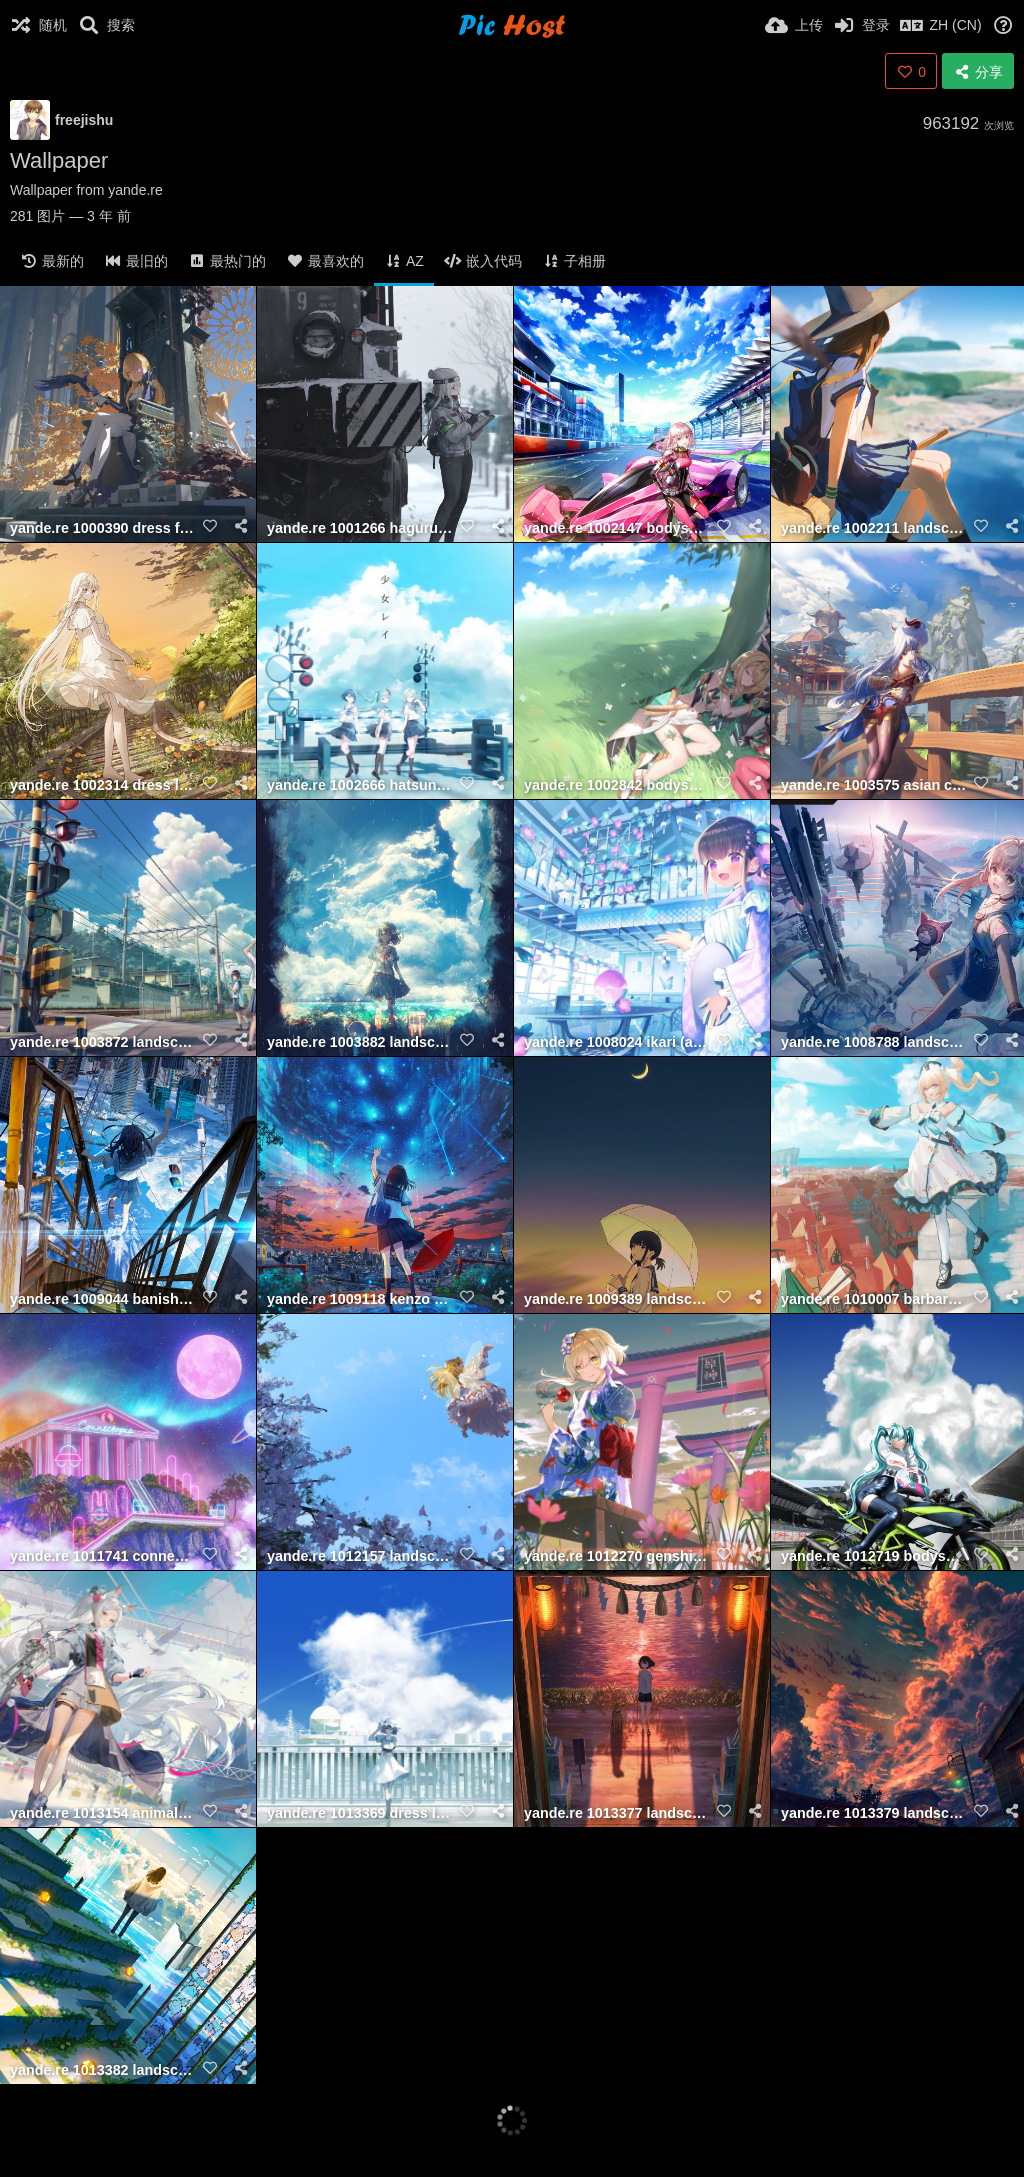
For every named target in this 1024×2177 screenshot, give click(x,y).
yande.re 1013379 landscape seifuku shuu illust (874, 1813)
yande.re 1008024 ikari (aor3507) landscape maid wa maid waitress (617, 1042)
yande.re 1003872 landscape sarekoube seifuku (103, 1042)
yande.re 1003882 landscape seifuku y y (360, 1042)
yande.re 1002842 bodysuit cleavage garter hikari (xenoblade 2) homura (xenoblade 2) (617, 785)
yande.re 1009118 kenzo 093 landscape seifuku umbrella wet (360, 1299)
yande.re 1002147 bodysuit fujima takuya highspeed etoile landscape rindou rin (617, 528)
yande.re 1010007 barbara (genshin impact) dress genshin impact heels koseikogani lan (874, 1299)
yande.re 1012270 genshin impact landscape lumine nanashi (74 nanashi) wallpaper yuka (617, 1556)
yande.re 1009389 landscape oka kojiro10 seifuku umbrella (617, 1299)
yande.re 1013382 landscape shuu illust (103, 2070)
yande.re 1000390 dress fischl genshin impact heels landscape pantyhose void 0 (103, 528)
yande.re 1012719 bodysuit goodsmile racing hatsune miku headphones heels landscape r (874, 1556)
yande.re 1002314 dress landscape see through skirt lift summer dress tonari (103, 785)
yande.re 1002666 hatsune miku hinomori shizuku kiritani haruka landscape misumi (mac (360, 785)
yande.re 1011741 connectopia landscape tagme (103, 1556)
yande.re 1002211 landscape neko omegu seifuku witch (874, 528)
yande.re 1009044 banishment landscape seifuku (103, 1299)
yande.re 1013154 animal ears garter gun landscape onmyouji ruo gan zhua (103, 1813)
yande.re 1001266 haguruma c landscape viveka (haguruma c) (360, 528)
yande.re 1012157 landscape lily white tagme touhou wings (360, 1556)
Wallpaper (59, 160)
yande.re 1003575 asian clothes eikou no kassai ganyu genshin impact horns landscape (874, 785)
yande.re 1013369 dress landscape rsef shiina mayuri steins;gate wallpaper (360, 1813)
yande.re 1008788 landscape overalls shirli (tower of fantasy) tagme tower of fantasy (874, 1042)
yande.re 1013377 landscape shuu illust (617, 1813)
